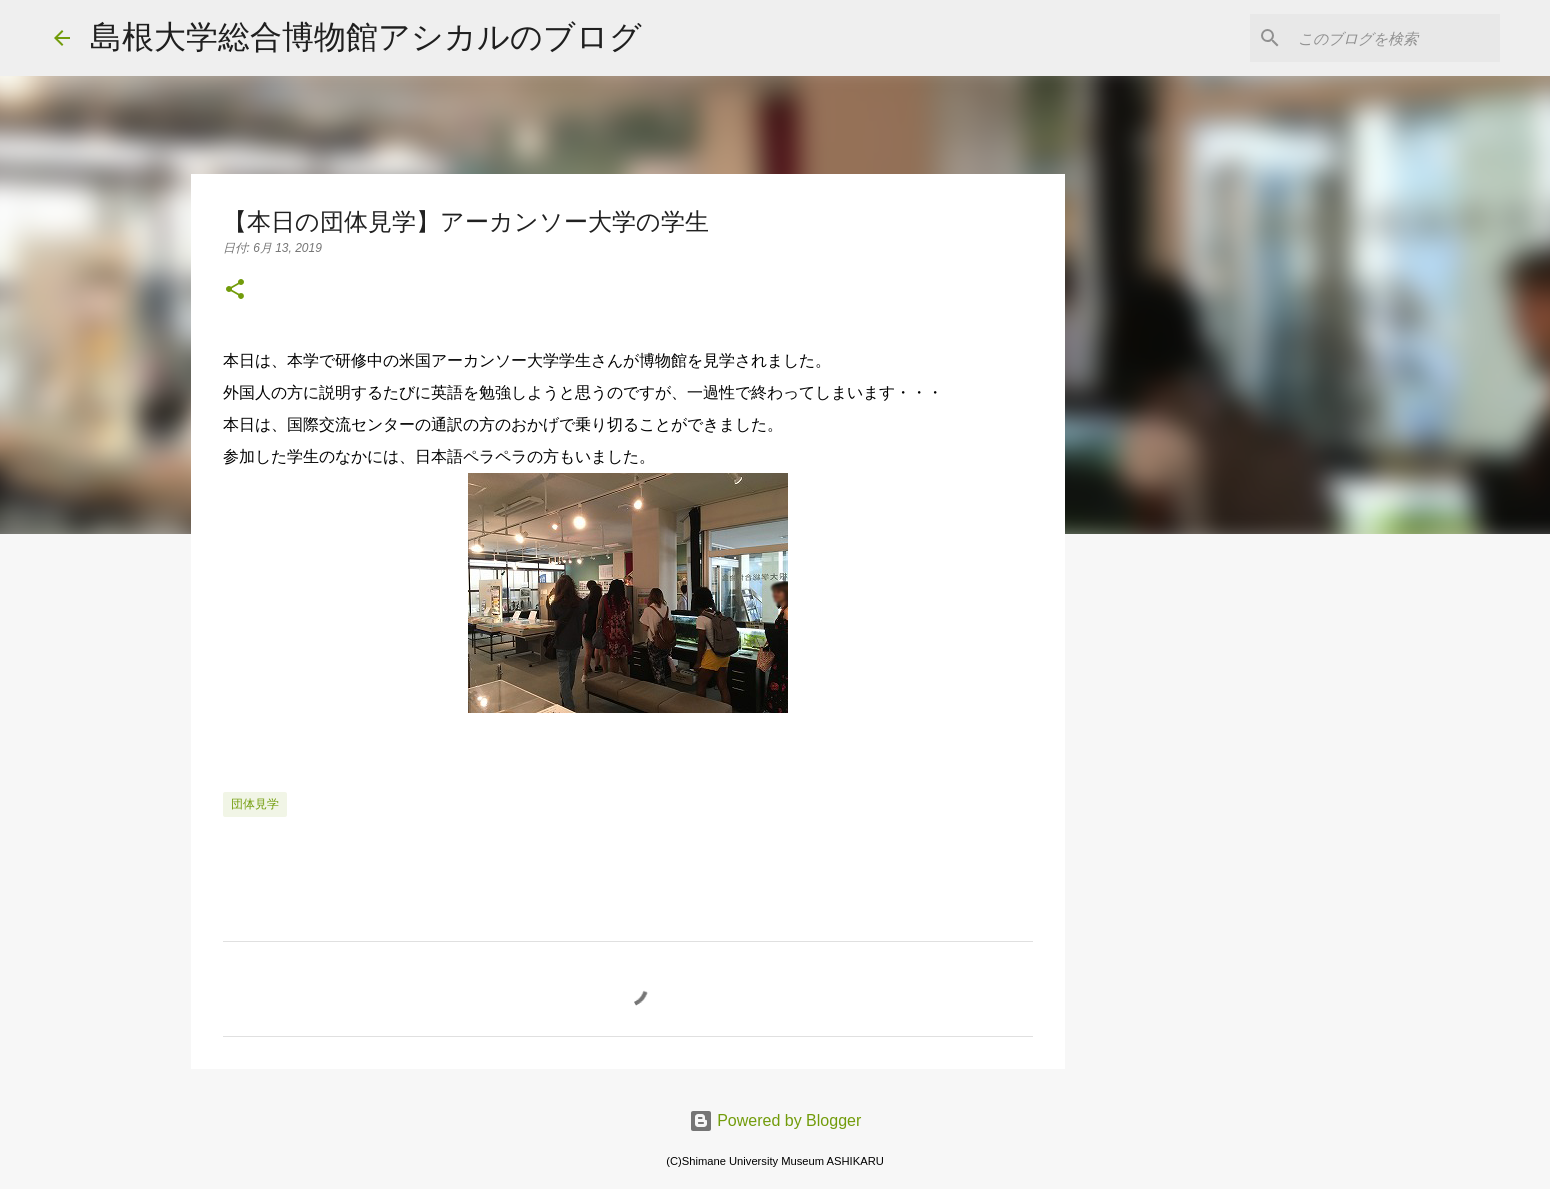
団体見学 (255, 804)
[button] (235, 291)
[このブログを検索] (1395, 38)
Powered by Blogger (775, 1120)
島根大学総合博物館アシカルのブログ (366, 37)
